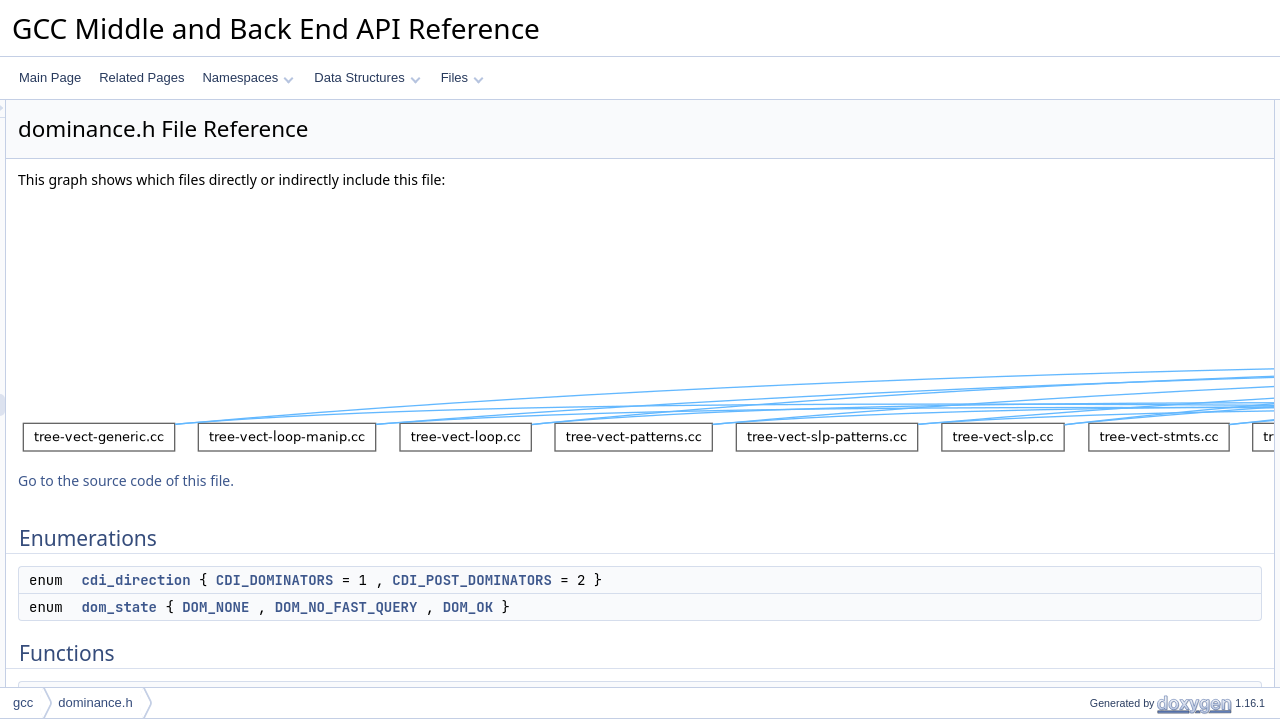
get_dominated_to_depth (1139, 397)
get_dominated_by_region (1142, 375)
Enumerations (1094, 111)
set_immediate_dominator (1142, 331)
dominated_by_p (1117, 507)
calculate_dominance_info (1142, 199)
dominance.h (95, 702)
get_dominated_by (1122, 353)
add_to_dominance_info (1137, 661)
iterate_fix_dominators (1132, 639)
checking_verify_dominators (1147, 595)
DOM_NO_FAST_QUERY (596, 607)
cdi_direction (385, 580)
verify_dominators (1120, 573)
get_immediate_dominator (1142, 309)
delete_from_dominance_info (1150, 683)
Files (462, 77)
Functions (1083, 177)
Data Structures (367, 77)
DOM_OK (718, 607)
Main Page (50, 77)
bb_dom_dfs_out (1117, 551)
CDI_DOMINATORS (525, 580)
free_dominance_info (1129, 243)
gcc (23, 702)
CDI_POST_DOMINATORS (722, 580)
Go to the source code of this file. (376, 480)
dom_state (369, 607)
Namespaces (247, 77)
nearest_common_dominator (1149, 463)
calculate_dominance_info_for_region (1172, 221)
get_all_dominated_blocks (1142, 419)
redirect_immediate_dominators (1157, 441)
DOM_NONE (465, 607)
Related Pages (141, 77)
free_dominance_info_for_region (1159, 287)
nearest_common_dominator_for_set (1171, 485)
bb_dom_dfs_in (1114, 529)
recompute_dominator (1131, 617)
